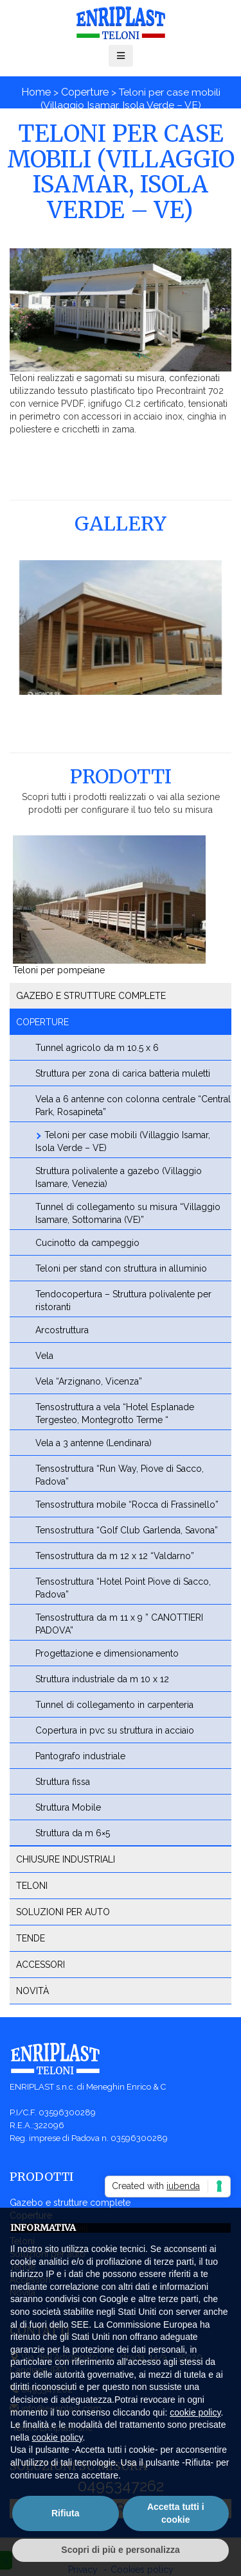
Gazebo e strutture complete (91, 996)
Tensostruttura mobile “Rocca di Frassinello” (127, 1504)
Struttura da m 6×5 (72, 1833)
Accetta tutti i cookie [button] (175, 2513)
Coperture (85, 92)
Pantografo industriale (80, 1756)
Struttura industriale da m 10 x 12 (102, 1679)
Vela (44, 1356)
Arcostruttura (62, 1330)
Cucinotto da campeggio (87, 1243)
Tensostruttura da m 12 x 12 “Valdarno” (114, 1556)
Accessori (40, 1964)
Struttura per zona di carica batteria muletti (122, 1073)
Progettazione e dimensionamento (107, 1653)
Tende (30, 1938)
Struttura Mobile (68, 1807)
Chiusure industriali (65, 1859)
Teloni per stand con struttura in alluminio (121, 1268)
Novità (32, 1991)
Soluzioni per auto (63, 1912)
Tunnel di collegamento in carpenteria (114, 1705)
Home (36, 92)
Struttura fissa (62, 1782)
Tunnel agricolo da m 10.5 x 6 (97, 1048)
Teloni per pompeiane (59, 970)
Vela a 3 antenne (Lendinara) (93, 1443)
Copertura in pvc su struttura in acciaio (114, 1730)
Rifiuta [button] (65, 2513)
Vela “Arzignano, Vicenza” (88, 1381)
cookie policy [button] (195, 2412)
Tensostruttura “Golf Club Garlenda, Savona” (126, 1530)
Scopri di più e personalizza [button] (120, 2550)
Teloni (32, 1886)
